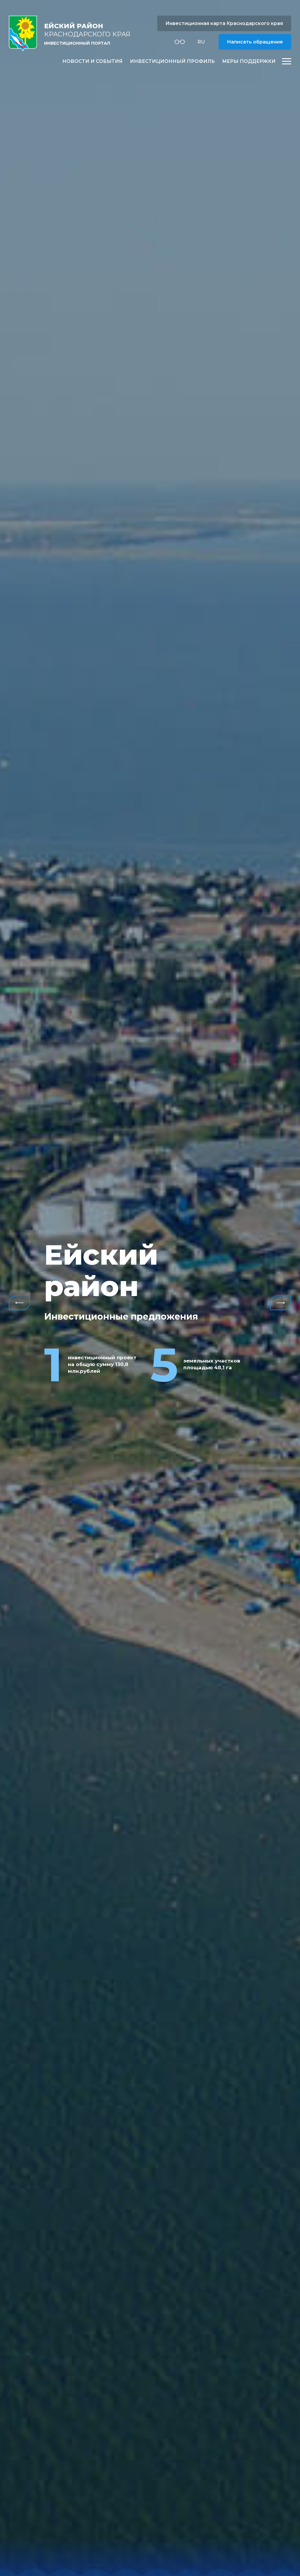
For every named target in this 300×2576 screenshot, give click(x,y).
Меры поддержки (249, 61)
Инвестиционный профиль (172, 61)
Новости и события (92, 61)
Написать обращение (255, 42)
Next (280, 1302)
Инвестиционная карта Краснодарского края (224, 23)
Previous (19, 1302)
